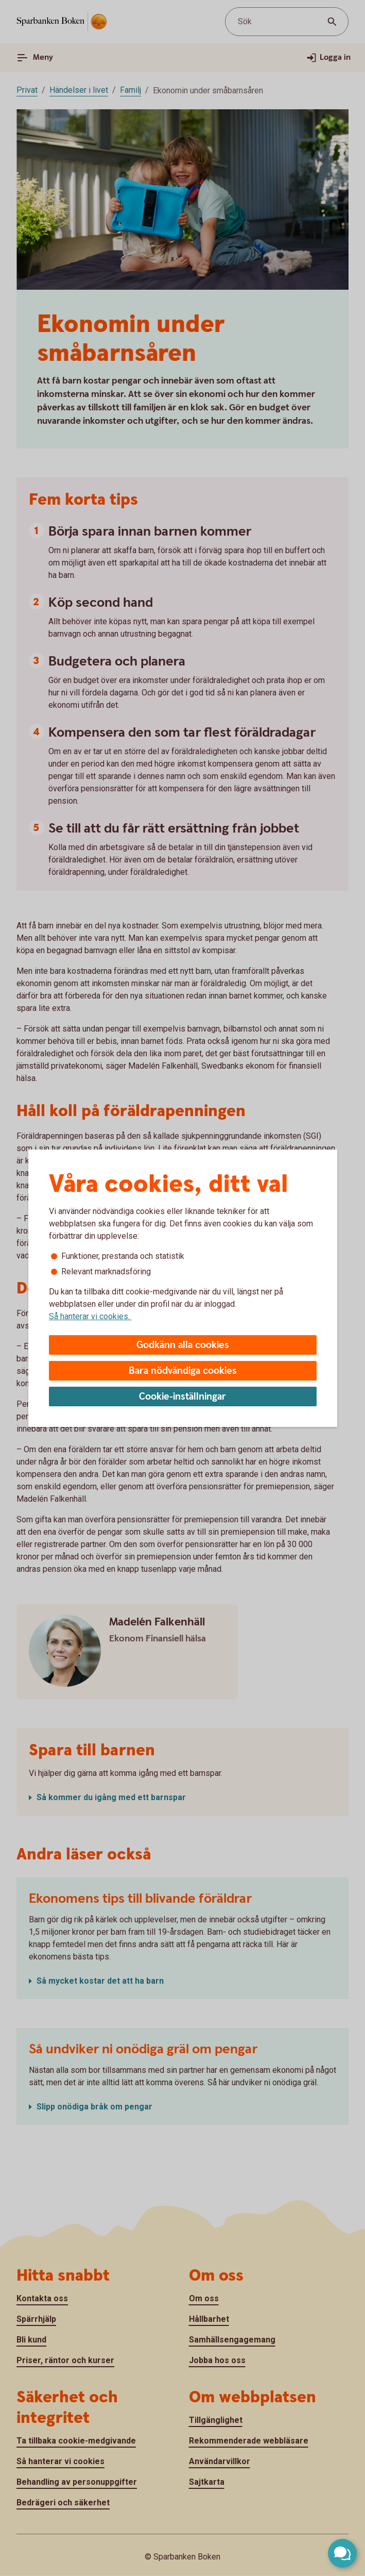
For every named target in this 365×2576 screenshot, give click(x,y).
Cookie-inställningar (182, 1396)
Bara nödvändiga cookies (183, 1371)
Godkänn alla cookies (182, 1345)
